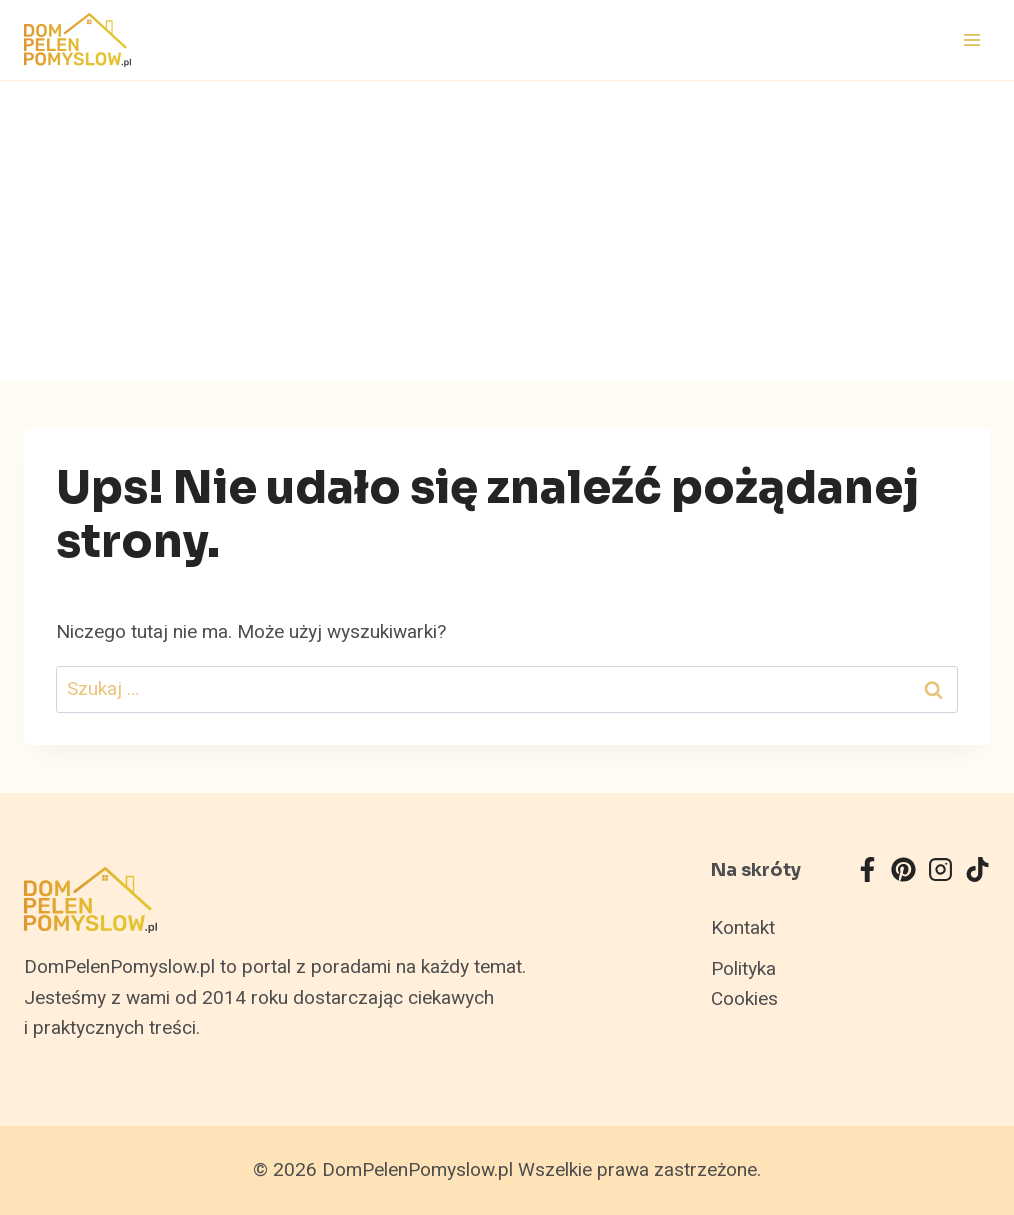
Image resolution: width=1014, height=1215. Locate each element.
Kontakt (743, 928)
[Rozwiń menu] (971, 39)
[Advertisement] (507, 231)
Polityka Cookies (744, 984)
